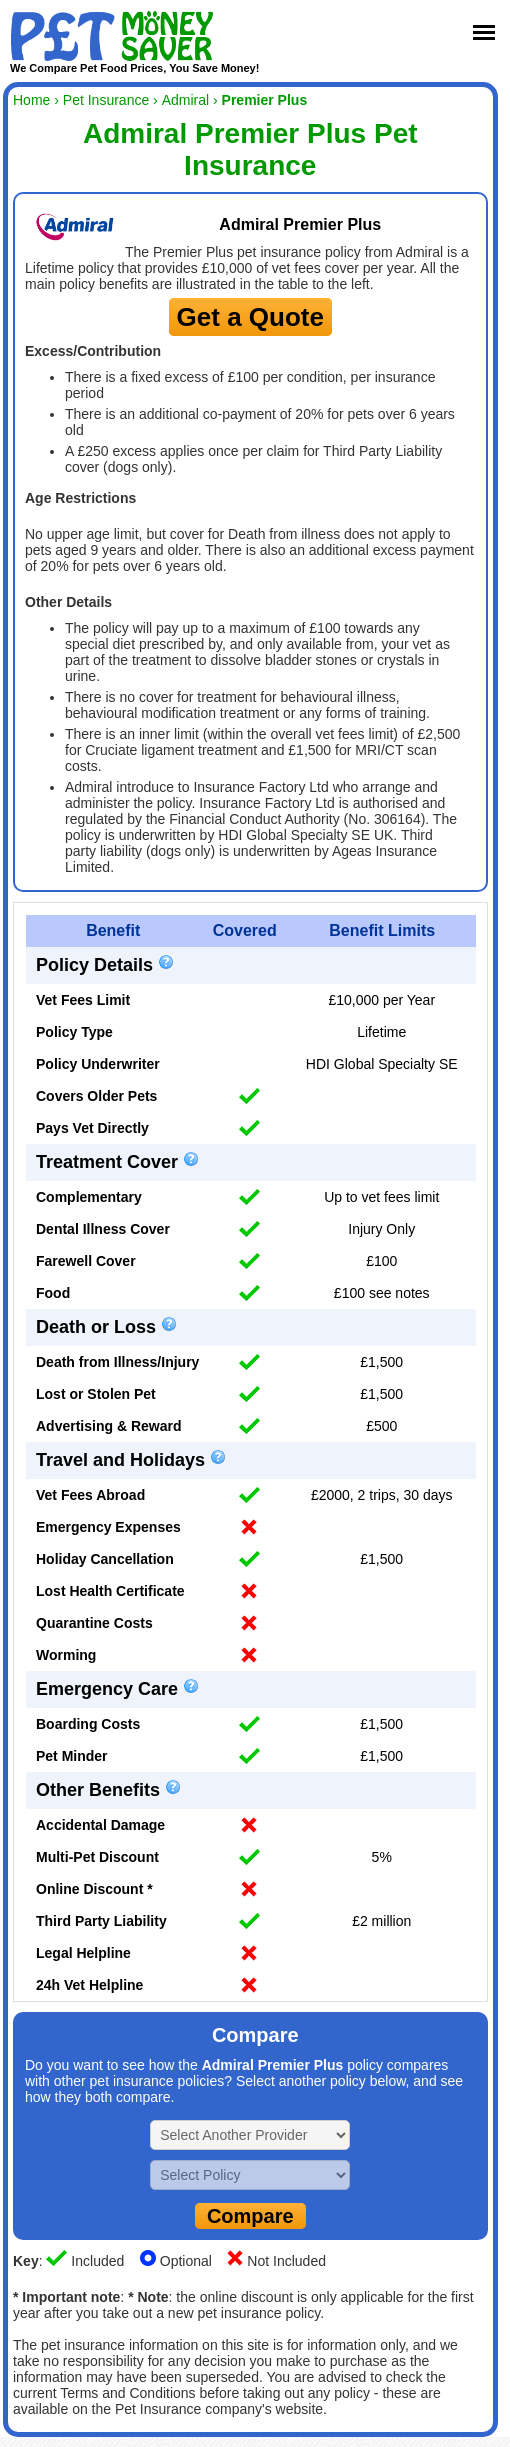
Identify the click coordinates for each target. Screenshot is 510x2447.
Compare (250, 2216)
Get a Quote (250, 317)
